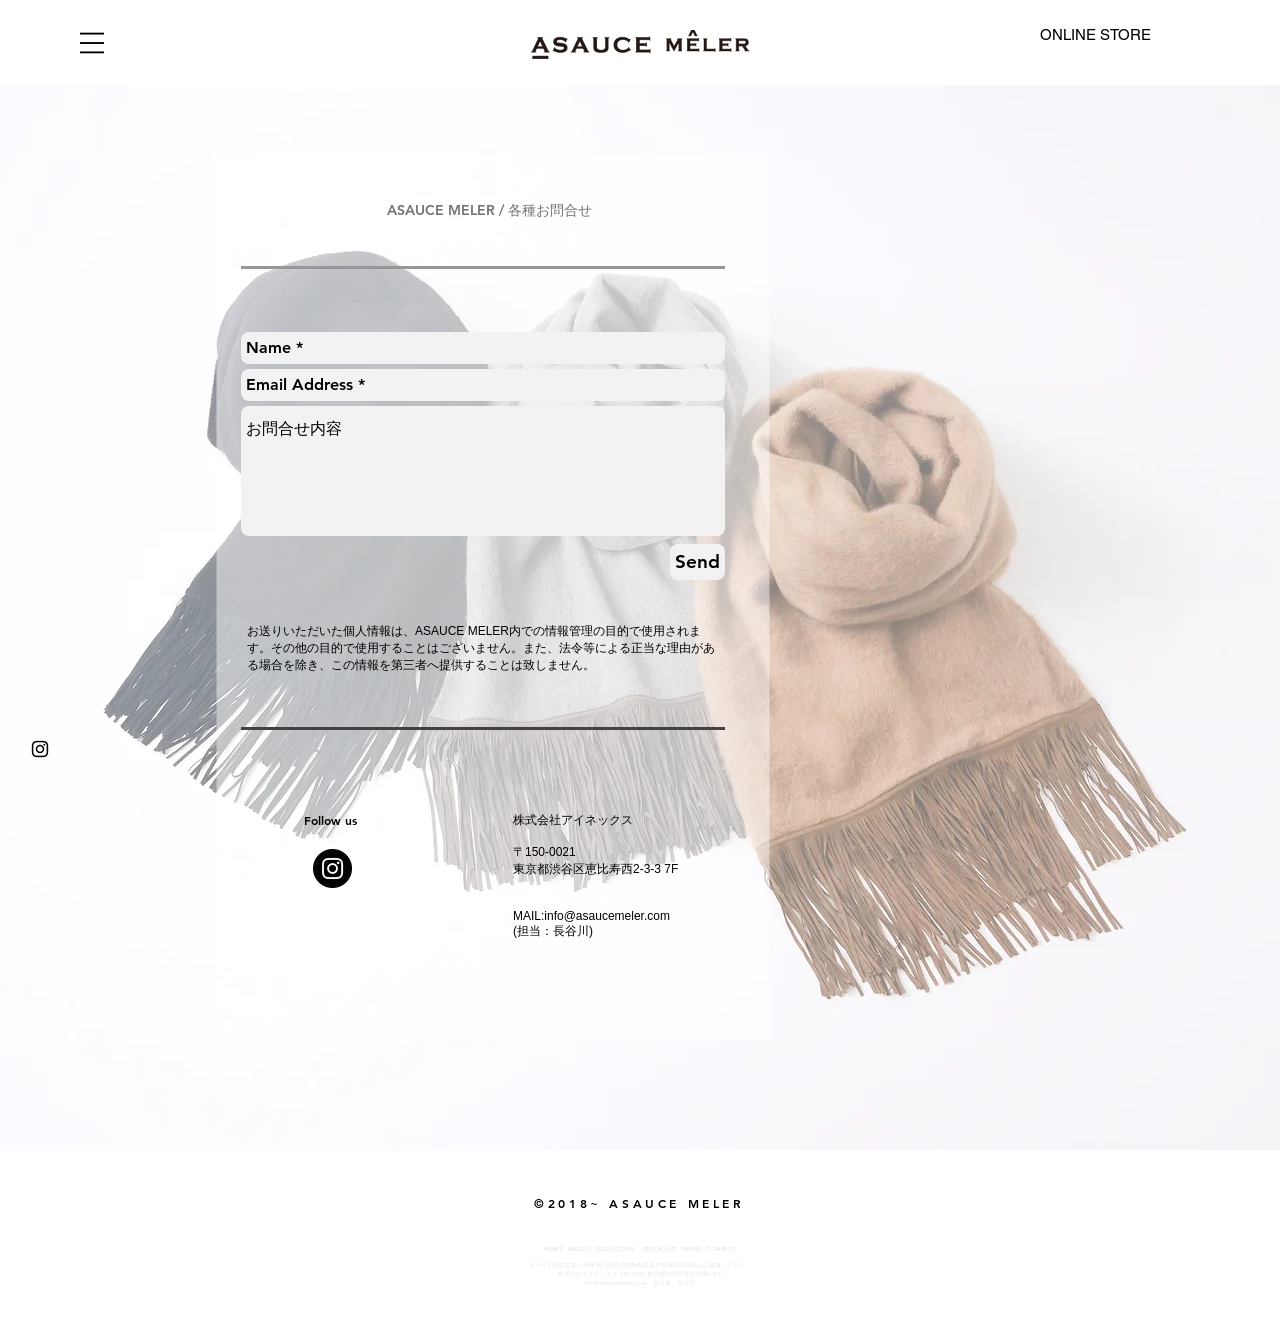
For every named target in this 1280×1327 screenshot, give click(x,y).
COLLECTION (615, 1249)
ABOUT (579, 1249)
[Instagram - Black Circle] (332, 868)
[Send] (697, 562)
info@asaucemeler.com (607, 916)
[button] (92, 43)
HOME (554, 1249)
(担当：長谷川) (553, 931)
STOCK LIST (660, 1249)
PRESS (692, 1249)
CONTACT (720, 1249)
